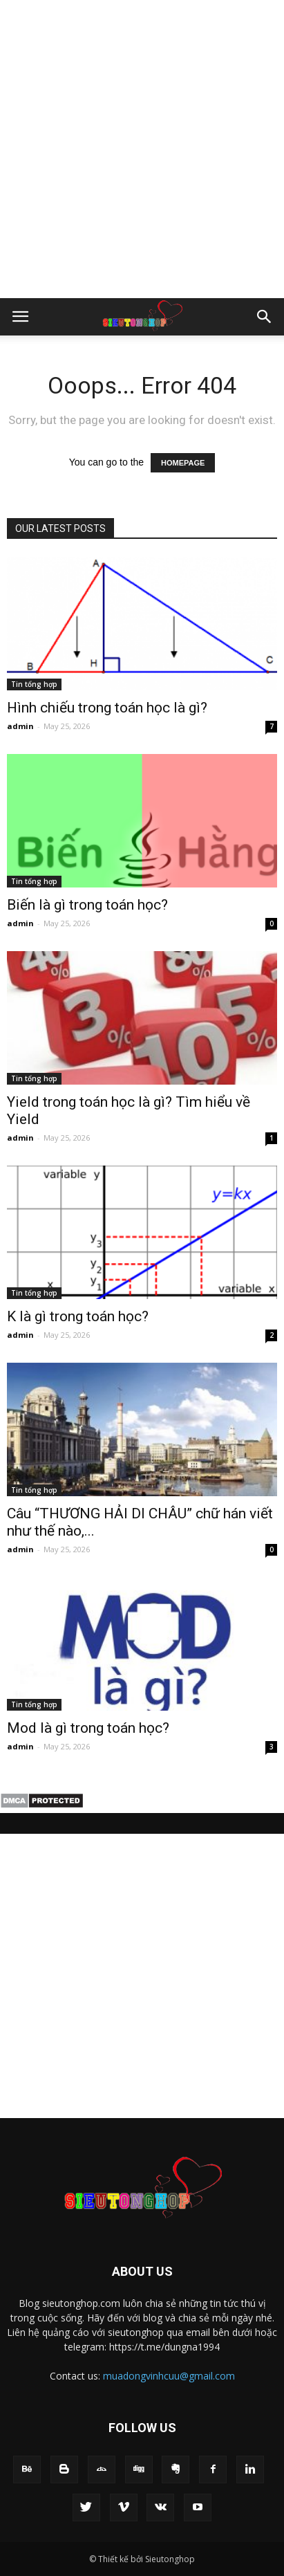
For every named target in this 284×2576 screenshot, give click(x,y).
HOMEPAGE (183, 463)
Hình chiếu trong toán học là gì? (107, 707)
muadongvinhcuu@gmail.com (169, 2375)
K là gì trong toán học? (78, 1316)
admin (20, 726)
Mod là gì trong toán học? (88, 1728)
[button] (264, 316)
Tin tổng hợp (34, 684)
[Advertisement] (142, 149)
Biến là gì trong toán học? (87, 904)
